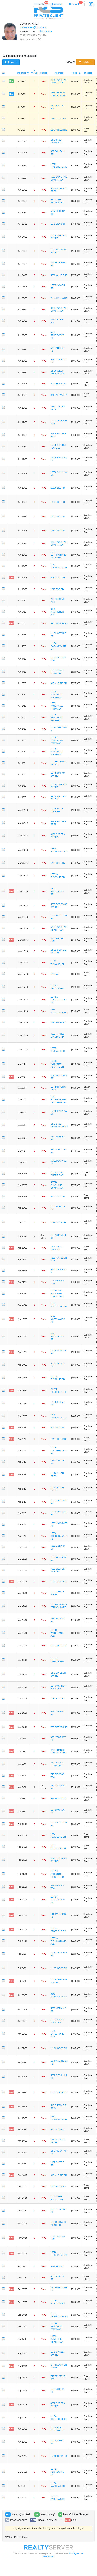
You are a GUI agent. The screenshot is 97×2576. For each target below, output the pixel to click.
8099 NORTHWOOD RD (57, 1319)
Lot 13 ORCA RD (58, 2048)
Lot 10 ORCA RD (58, 2456)
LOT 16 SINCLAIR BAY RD (57, 1900)
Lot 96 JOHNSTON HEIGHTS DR (57, 1064)
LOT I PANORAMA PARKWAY (56, 717)
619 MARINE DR (58, 2175)
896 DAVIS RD (57, 577)
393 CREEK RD (58, 383)
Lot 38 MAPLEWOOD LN (57, 2486)
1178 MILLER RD (58, 130)
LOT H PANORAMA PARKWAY (56, 2326)
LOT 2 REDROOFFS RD (57, 2472)
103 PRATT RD (57, 1698)
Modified (21, 73)
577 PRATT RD (57, 863)
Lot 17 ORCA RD (58, 1968)
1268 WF (54, 974)
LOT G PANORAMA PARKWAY (56, 694)
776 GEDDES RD (59, 1727)
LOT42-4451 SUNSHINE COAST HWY (56, 1293)
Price (74, 73)
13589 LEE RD (57, 488)
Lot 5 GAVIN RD (58, 1581)
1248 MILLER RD (58, 1439)
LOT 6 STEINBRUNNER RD (59, 1536)
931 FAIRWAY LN (58, 395)
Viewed (43, 73)
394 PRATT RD (57, 1427)
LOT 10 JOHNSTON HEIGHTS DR (57, 1874)
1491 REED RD (58, 118)
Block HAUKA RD (58, 298)
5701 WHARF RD (59, 275)
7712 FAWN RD (58, 1222)
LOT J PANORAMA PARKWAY (56, 706)
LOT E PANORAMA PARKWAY (56, 752)
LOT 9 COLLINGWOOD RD (58, 1450)
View (43, 81)
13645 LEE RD (57, 516)
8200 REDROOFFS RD (57, 891)
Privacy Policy (48, 2556)
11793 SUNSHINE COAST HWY (56, 2339)
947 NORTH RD (58, 1798)
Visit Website (45, 31)
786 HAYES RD (58, 2186)
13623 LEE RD (57, 530)
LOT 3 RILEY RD (58, 2092)
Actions (10, 62)
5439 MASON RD (59, 623)
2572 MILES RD (58, 1022)
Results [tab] (10, 46)
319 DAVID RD (57, 1196)
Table (84, 62)
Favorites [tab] (27, 46)
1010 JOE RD (57, 589)
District (88, 73)
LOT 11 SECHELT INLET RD (58, 1000)
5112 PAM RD (57, 2266)
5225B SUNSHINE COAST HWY (56, 1185)
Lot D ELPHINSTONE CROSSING (58, 555)
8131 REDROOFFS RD (57, 335)
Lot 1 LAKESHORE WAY (57, 2034)
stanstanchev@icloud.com (33, 27)
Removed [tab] (46, 46)
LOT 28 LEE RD (58, 1646)
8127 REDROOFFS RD (57, 1336)
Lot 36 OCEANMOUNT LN (58, 646)
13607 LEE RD (57, 502)
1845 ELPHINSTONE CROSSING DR (58, 1100)
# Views (34, 71)
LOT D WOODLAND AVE (56, 1633)
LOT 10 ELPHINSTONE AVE (58, 1941)
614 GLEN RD (57, 2129)
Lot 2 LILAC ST (57, 224)
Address (59, 73)
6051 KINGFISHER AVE (57, 612)
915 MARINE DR (58, 683)
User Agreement (76, 2553)
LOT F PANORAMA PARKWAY (56, 740)
